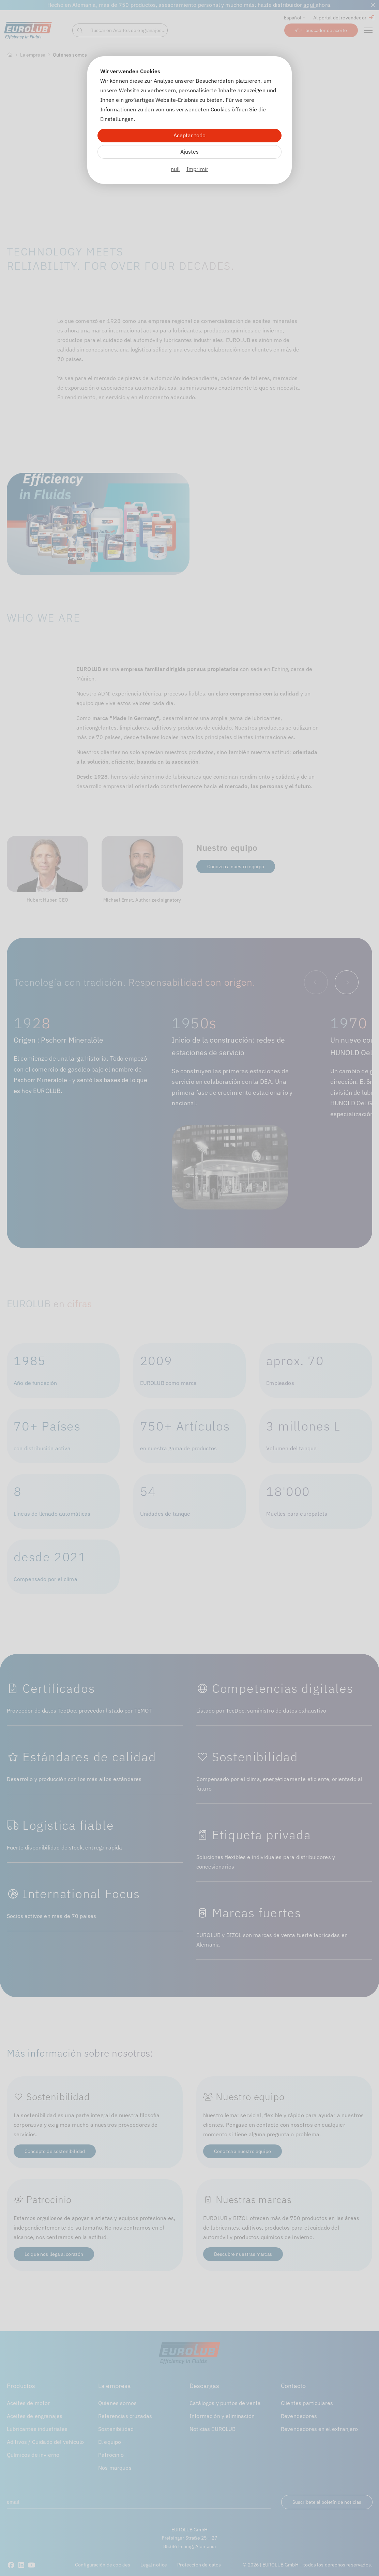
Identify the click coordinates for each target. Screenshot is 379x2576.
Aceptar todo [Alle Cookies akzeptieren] (189, 135)
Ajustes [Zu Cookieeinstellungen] (189, 151)
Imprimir (197, 169)
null (175, 169)
